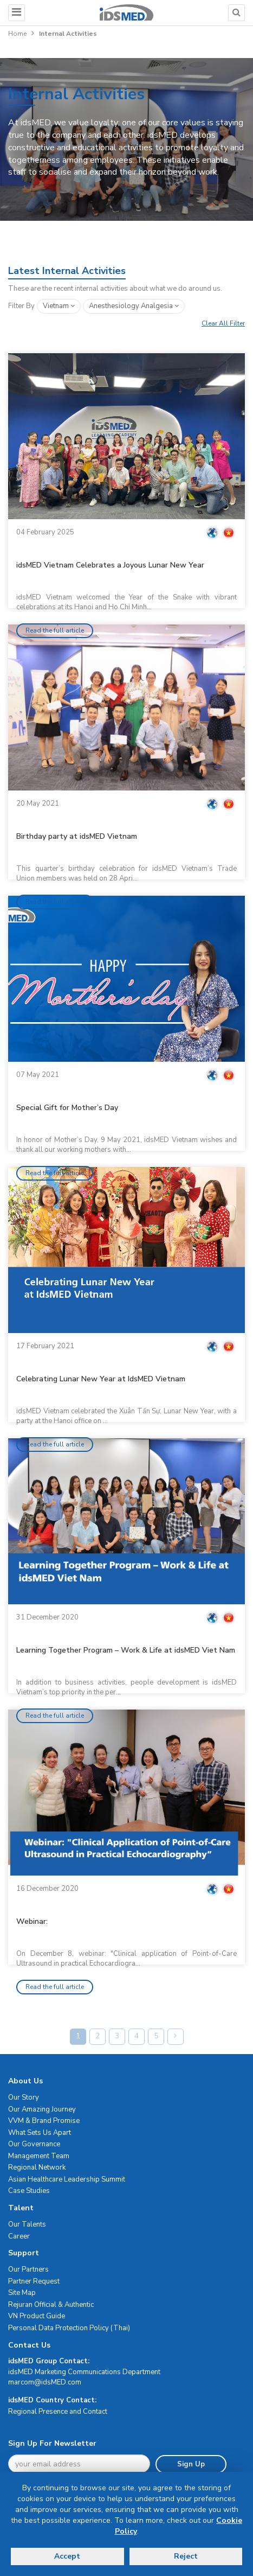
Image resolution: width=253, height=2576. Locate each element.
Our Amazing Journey (42, 2109)
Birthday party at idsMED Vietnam (76, 836)
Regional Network (37, 2167)
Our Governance (34, 2144)
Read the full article (54, 630)
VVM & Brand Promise (44, 2121)
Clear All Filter (223, 323)
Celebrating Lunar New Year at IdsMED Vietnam (100, 1379)
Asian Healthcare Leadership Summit (66, 2179)
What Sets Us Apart (39, 2133)
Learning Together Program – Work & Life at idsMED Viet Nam (125, 1650)
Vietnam (59, 306)
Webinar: (32, 1921)
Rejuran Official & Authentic (51, 2305)
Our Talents (27, 2224)
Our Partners (28, 2269)
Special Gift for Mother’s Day (67, 1107)
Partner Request (34, 2281)
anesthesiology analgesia (134, 306)
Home (17, 33)
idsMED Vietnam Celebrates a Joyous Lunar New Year (110, 565)
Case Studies (29, 2191)
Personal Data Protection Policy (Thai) (69, 2328)
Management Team (38, 2156)
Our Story (23, 2097)
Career (19, 2236)
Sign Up (191, 2464)
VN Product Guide (36, 2316)
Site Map (22, 2293)
